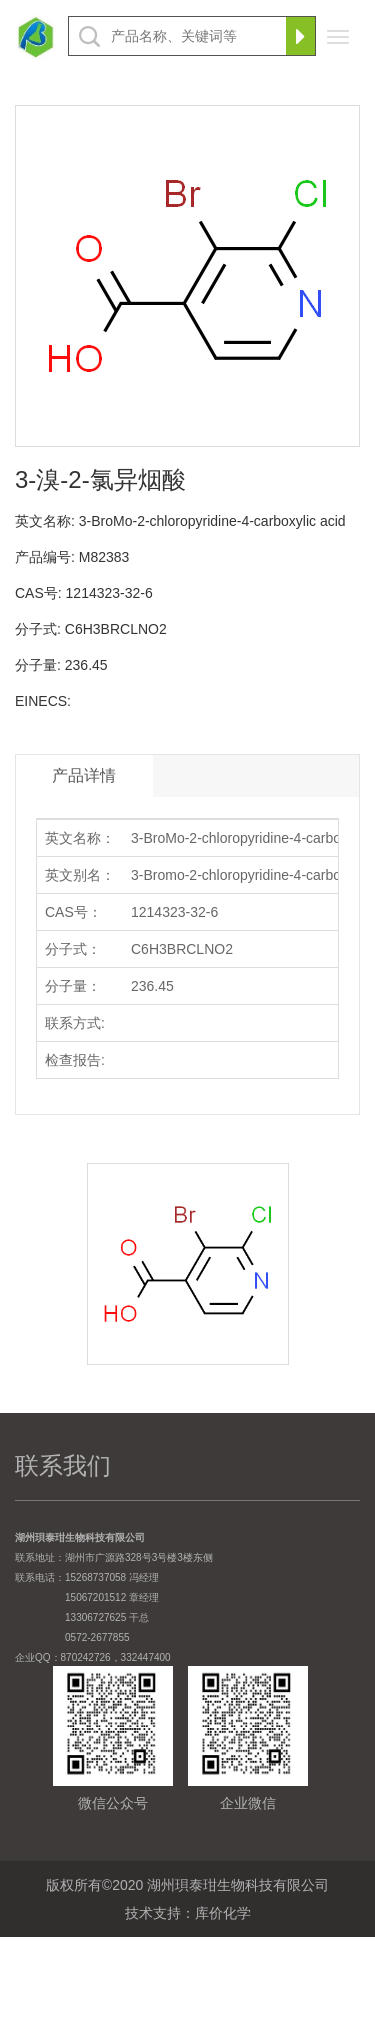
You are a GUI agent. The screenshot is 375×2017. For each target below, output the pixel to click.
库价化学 (223, 1913)
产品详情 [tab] (84, 775)
